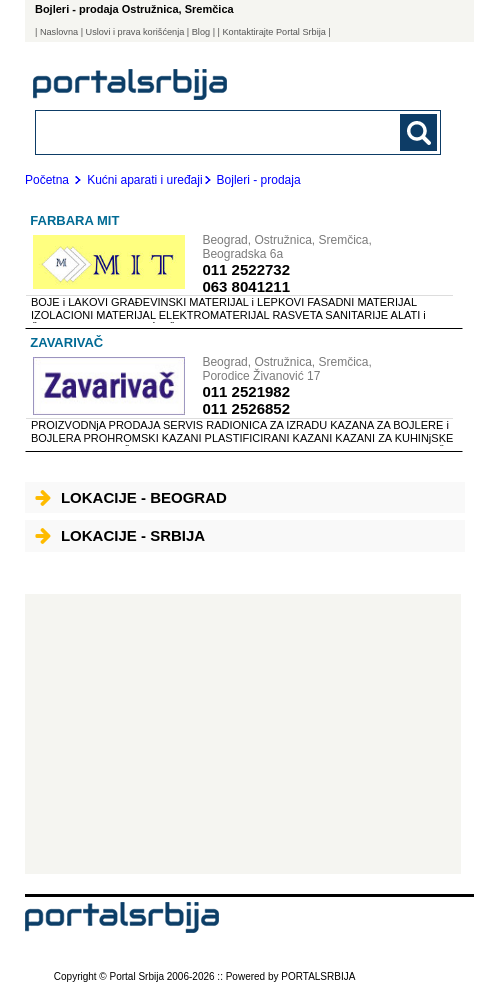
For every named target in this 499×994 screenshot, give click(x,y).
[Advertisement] (243, 734)
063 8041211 (246, 286)
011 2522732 (246, 269)
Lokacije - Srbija (120, 535)
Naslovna (59, 32)
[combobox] (199, 131)
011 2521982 (246, 391)
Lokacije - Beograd (131, 497)
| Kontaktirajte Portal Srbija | (274, 32)
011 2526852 (246, 408)
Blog (201, 32)
